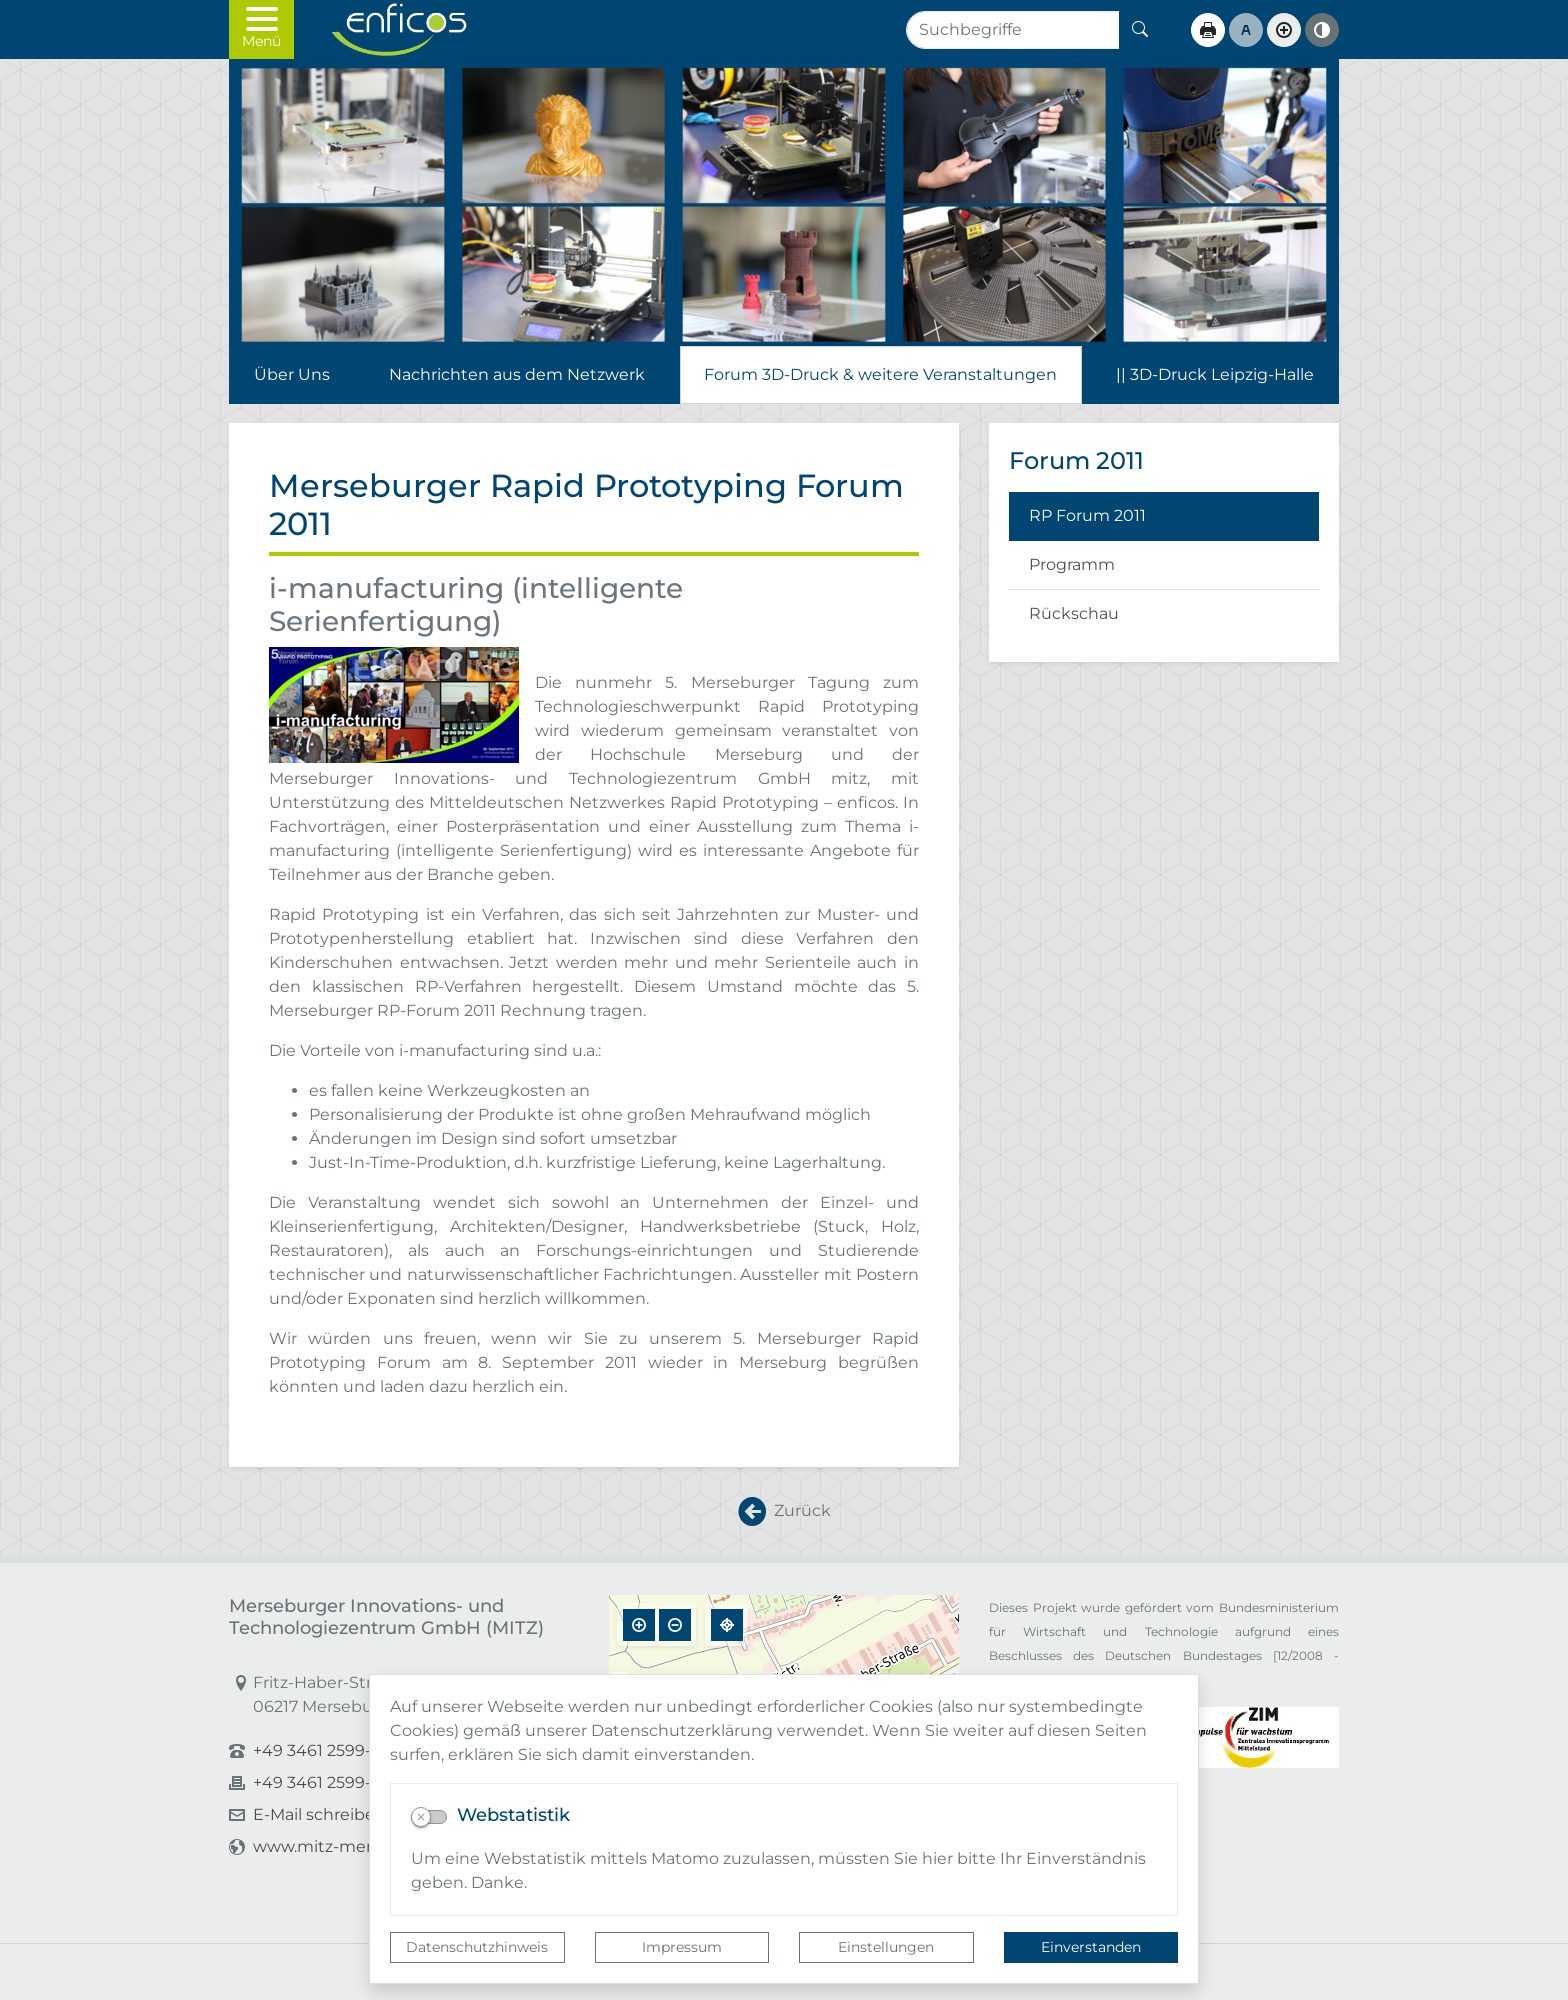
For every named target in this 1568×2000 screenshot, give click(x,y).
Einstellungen (886, 1947)
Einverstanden (1091, 1947)
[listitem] (1164, 516)
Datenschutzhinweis (477, 1947)
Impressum (682, 1947)
